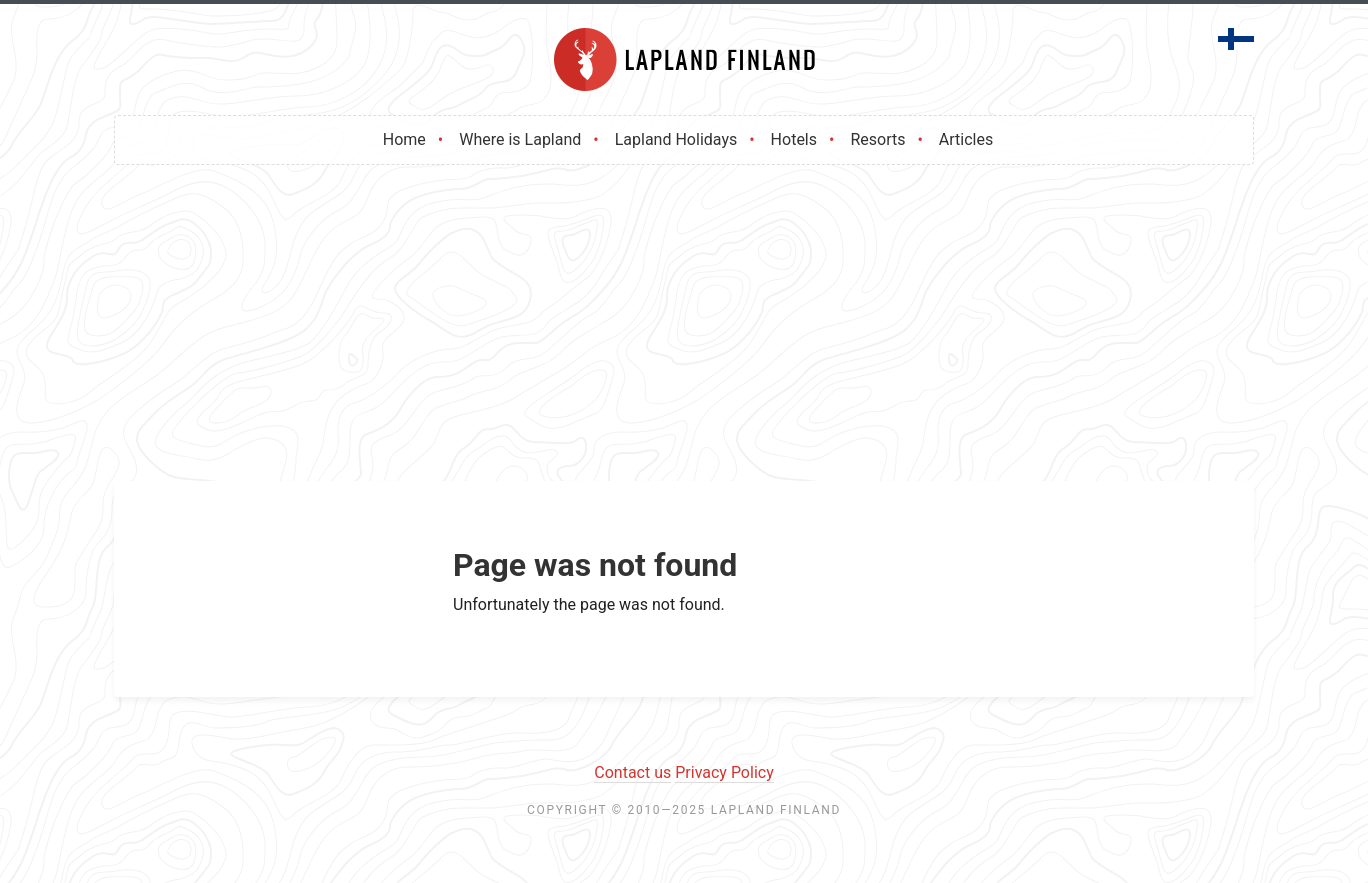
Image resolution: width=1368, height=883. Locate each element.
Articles (966, 139)
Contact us (632, 772)
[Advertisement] (684, 331)
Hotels (794, 139)
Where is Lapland (520, 139)
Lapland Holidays (676, 139)
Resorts (877, 139)
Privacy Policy (724, 772)
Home (404, 139)
